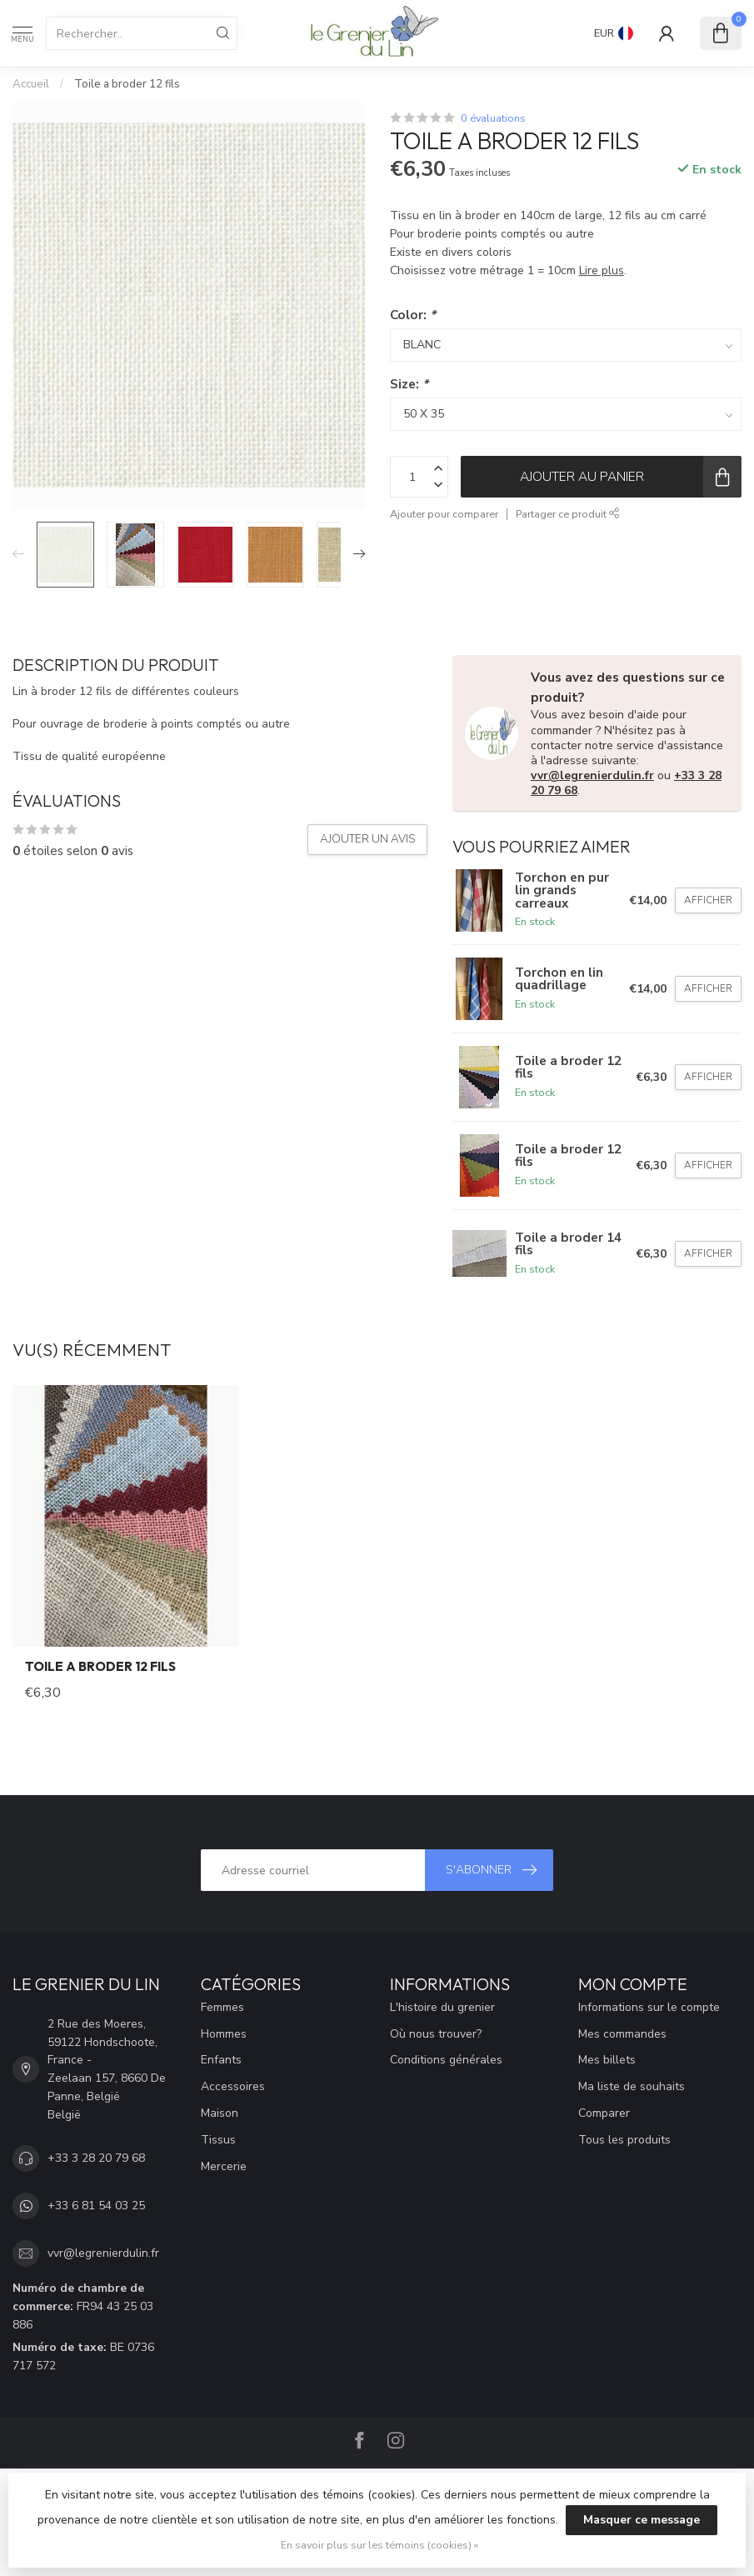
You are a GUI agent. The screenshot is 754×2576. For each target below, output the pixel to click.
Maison (219, 2113)
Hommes (224, 2034)
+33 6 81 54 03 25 (96, 2205)
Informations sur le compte (649, 2007)
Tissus (218, 2140)
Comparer (604, 2113)
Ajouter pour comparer (444, 514)
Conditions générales (446, 2060)
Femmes (222, 2007)
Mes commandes (622, 2034)
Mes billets (607, 2060)
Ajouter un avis (367, 839)
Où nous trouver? (436, 2034)
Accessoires (233, 2086)
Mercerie (224, 2166)
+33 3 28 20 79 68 (96, 2158)
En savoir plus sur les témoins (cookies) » (379, 2545)
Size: (409, 384)
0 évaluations (493, 118)
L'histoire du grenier (442, 2007)
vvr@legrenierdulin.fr (592, 775)
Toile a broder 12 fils (127, 84)
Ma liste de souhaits (631, 2086)
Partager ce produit (568, 514)
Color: (413, 314)
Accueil (30, 84)
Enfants (221, 2060)
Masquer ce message (641, 2520)
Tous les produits (624, 2140)
